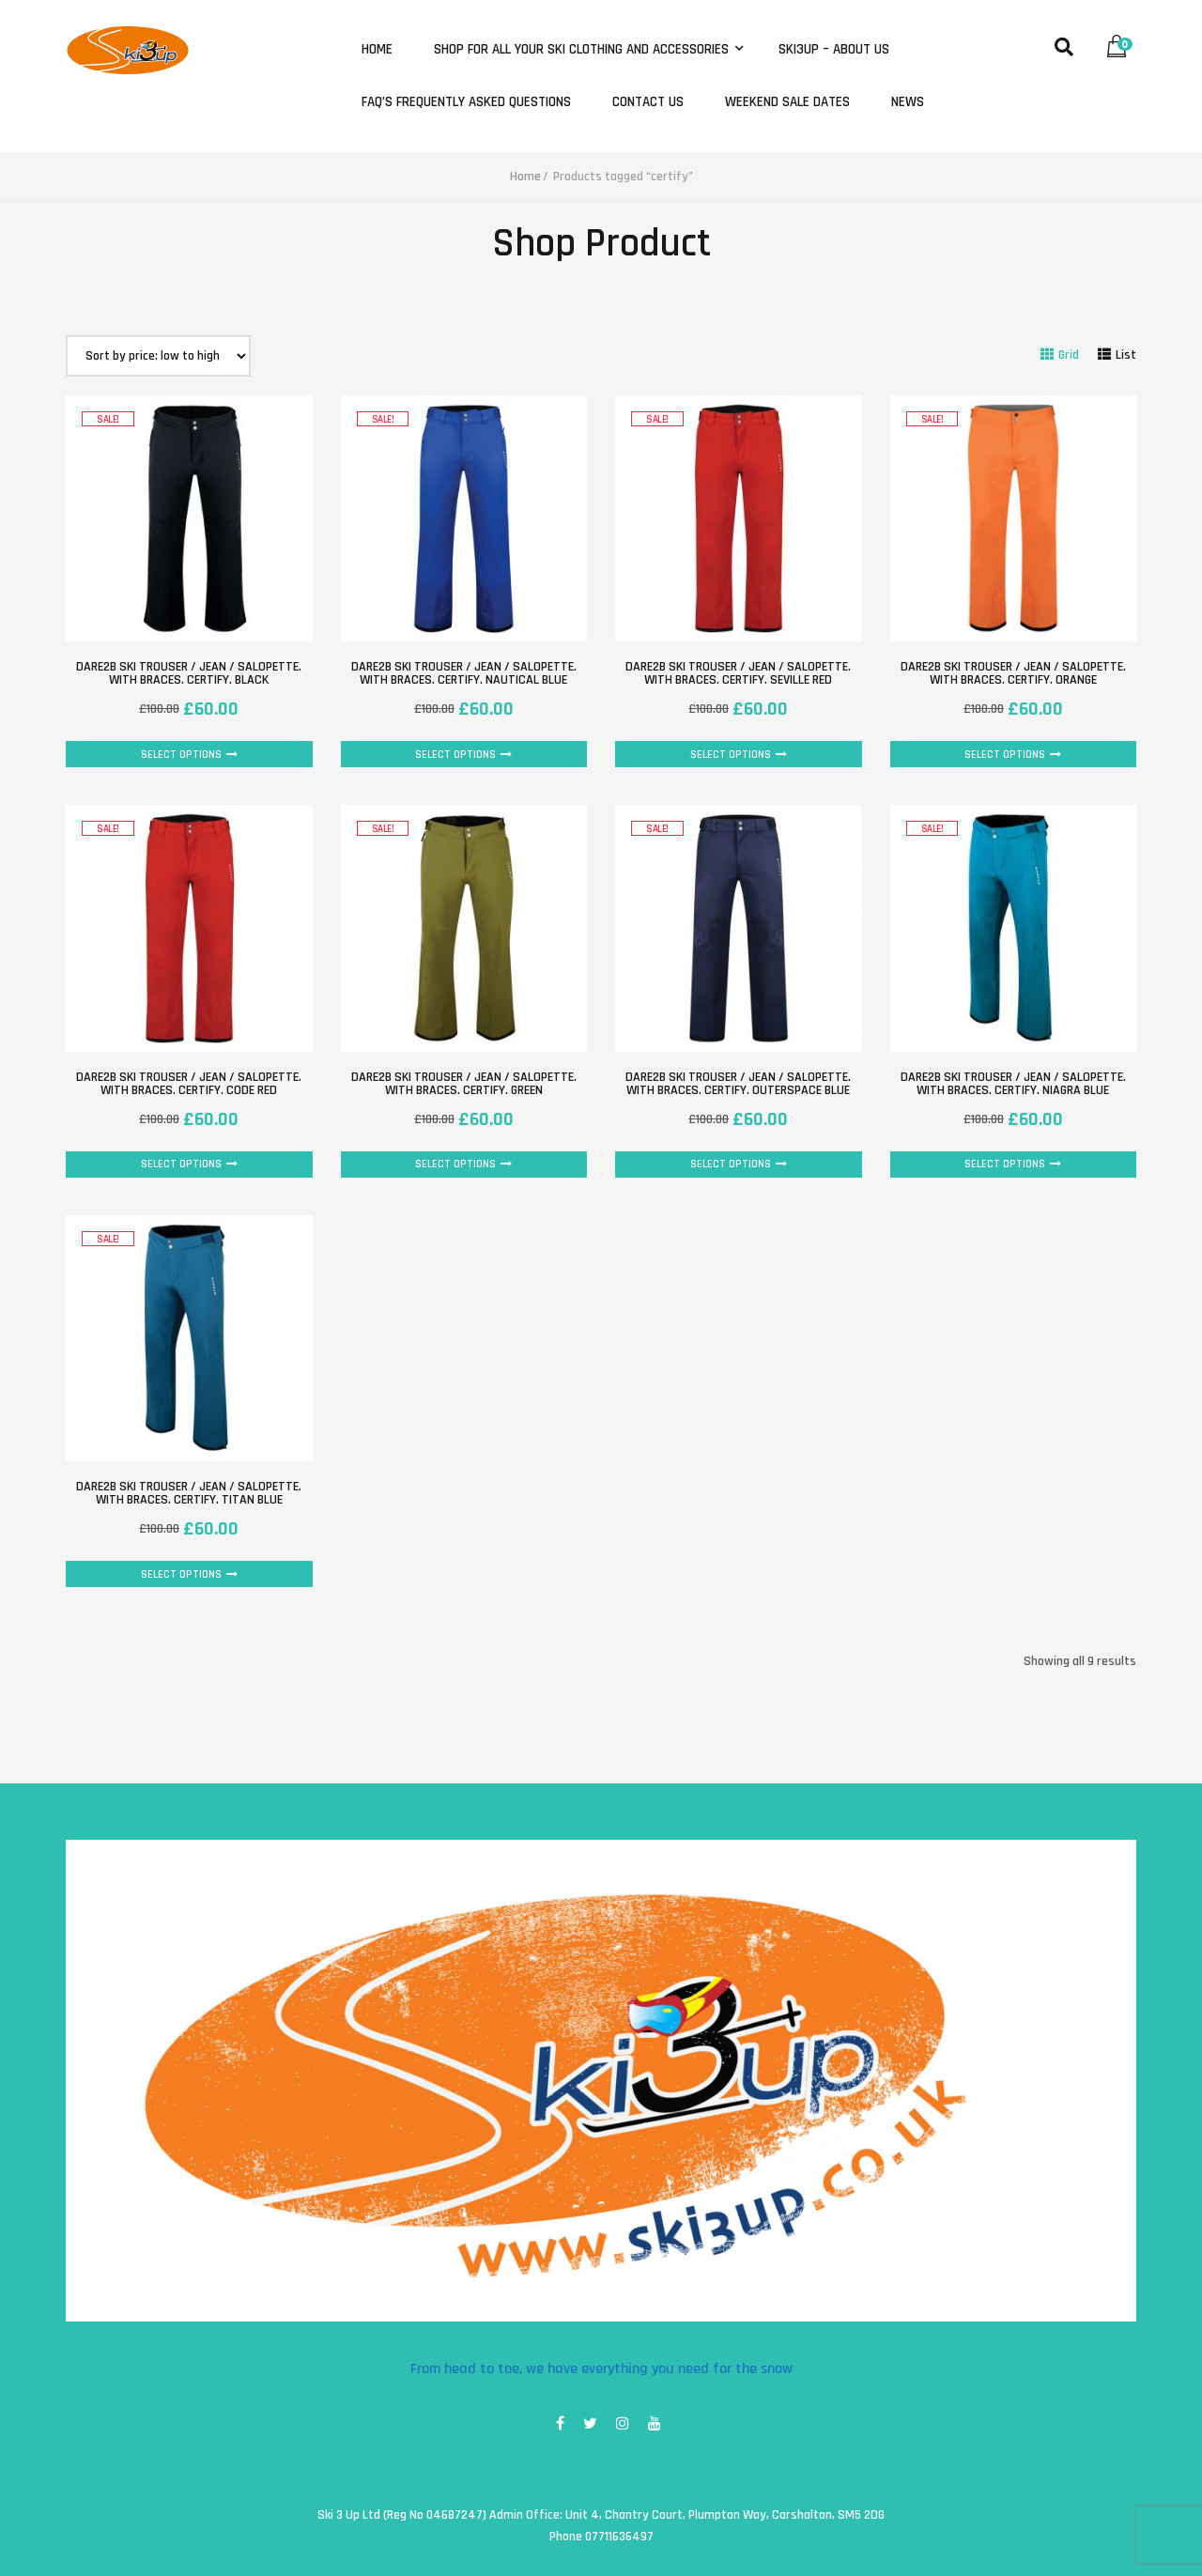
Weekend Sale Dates (787, 102)
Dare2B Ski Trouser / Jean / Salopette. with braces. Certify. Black (188, 673)
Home (377, 49)
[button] (1121, 42)
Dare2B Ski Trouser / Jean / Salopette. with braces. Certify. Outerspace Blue (738, 1084)
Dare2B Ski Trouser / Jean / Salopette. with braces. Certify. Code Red (188, 1084)
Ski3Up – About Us (833, 49)
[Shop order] (158, 356)
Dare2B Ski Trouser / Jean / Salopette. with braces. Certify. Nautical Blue (464, 673)
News (907, 102)
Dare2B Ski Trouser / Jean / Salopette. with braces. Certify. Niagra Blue (1013, 1084)
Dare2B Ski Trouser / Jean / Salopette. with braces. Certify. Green (464, 1084)
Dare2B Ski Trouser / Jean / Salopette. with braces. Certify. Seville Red (738, 673)
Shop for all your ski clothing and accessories (583, 49)
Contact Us (648, 102)
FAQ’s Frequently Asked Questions (466, 102)
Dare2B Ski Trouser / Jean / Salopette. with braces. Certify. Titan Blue (188, 1493)
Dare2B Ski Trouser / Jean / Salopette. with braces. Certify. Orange (1013, 673)
